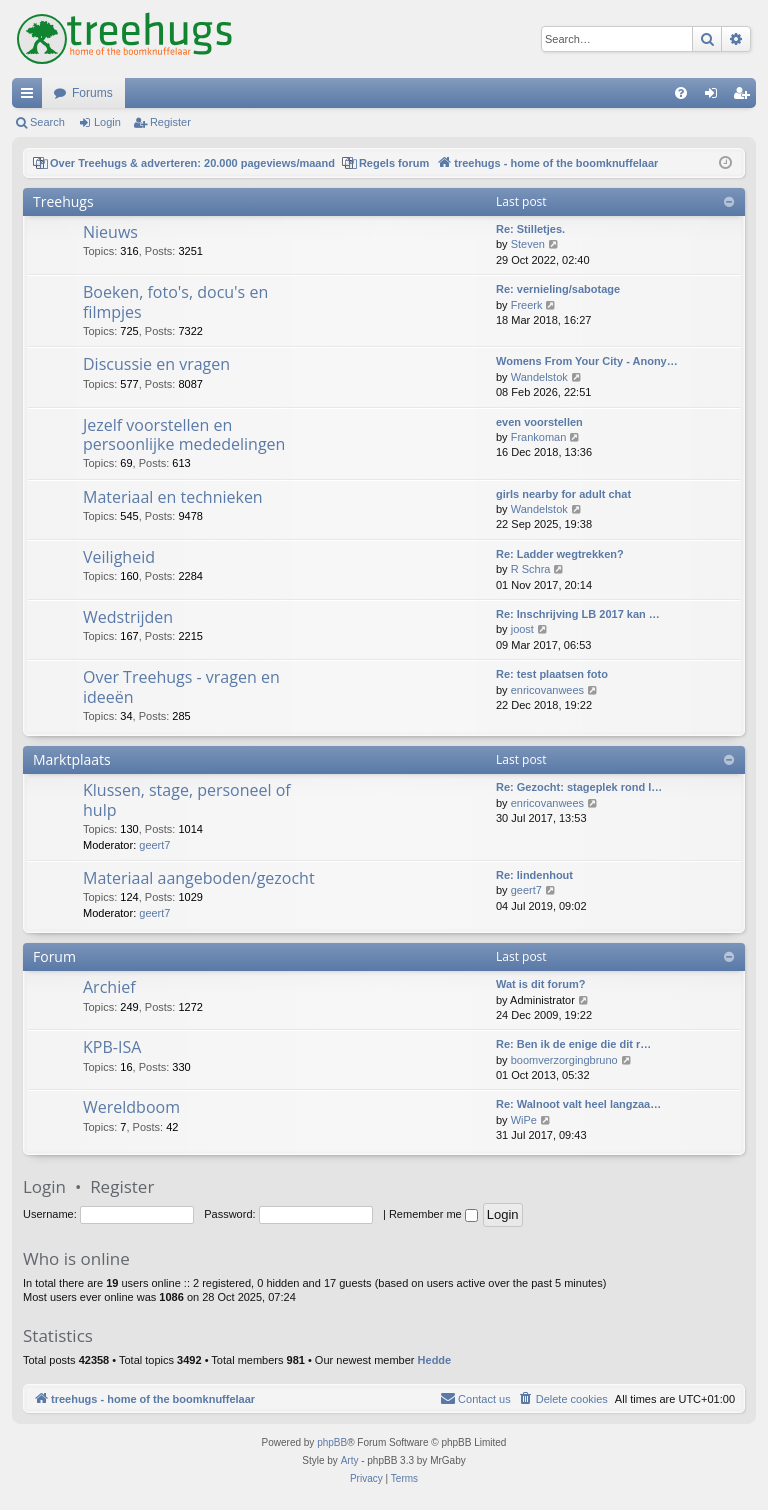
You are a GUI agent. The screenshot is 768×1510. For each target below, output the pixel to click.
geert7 (154, 845)
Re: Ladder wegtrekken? (560, 554)
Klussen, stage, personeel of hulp (187, 799)
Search (47, 122)
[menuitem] (681, 93)
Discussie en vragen (156, 364)
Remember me (433, 1214)
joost (522, 629)
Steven (528, 244)
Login (107, 122)
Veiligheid (119, 557)
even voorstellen (539, 422)
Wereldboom (131, 1107)
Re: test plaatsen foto (552, 674)
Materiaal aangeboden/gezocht (199, 878)
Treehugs (63, 201)
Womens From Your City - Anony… (587, 361)
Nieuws (110, 232)
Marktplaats (72, 759)
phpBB (332, 1442)
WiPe (524, 1120)
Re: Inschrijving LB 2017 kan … (578, 614)
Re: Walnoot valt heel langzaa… (578, 1104)
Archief (109, 987)
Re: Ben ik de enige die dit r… (573, 1044)
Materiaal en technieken (173, 497)
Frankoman (539, 437)
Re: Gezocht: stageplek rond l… (579, 787)
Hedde (435, 1360)
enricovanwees (547, 690)
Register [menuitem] (745, 97)
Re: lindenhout (534, 875)
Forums (92, 93)
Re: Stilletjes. (530, 229)
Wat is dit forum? (540, 984)
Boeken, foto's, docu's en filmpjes (175, 301)
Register (170, 122)
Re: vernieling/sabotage (558, 289)
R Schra (531, 569)
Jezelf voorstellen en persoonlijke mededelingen (184, 434)
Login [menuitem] (715, 97)
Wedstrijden (128, 617)
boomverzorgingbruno (564, 1060)
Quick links (31, 97)
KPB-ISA (112, 1047)
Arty (350, 1460)
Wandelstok (539, 377)
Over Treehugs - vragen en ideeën (181, 686)
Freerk (527, 305)
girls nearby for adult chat (563, 494)
